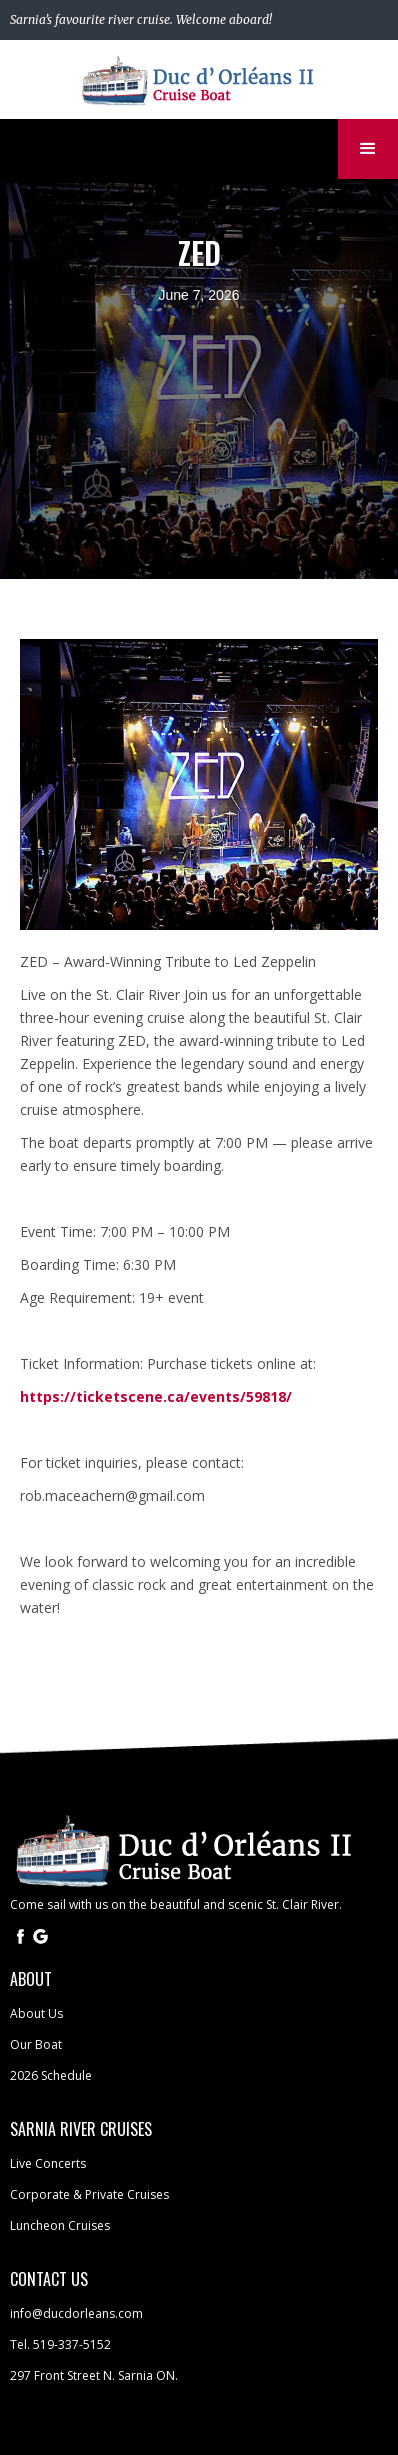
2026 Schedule (51, 2075)
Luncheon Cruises (60, 2225)
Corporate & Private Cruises (89, 2194)
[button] (368, 149)
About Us (36, 2013)
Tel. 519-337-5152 (60, 2344)
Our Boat (36, 2044)
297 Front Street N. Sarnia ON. (94, 2375)
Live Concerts (48, 2163)
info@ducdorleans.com (76, 2313)
